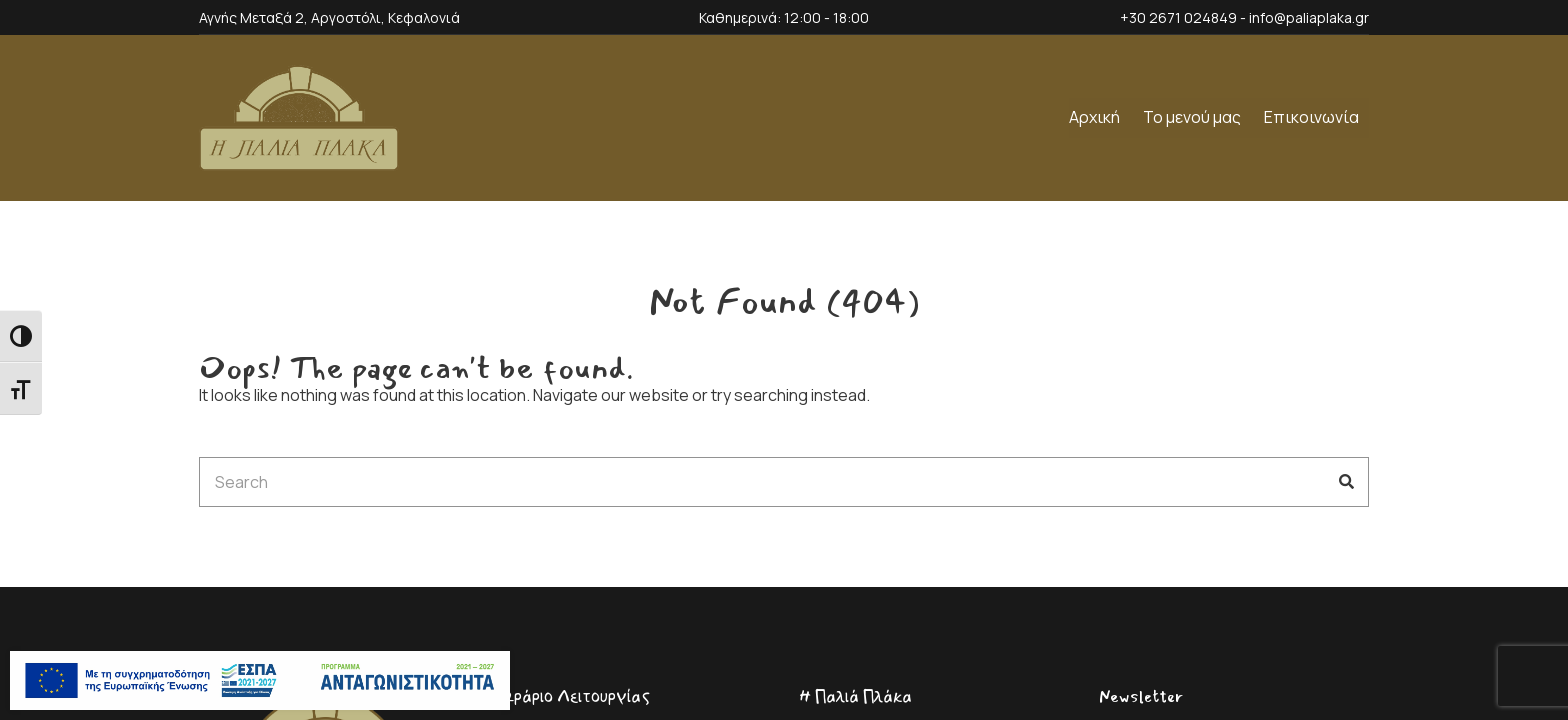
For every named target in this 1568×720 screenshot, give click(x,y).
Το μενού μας (1192, 117)
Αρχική (1094, 117)
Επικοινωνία (1311, 117)
